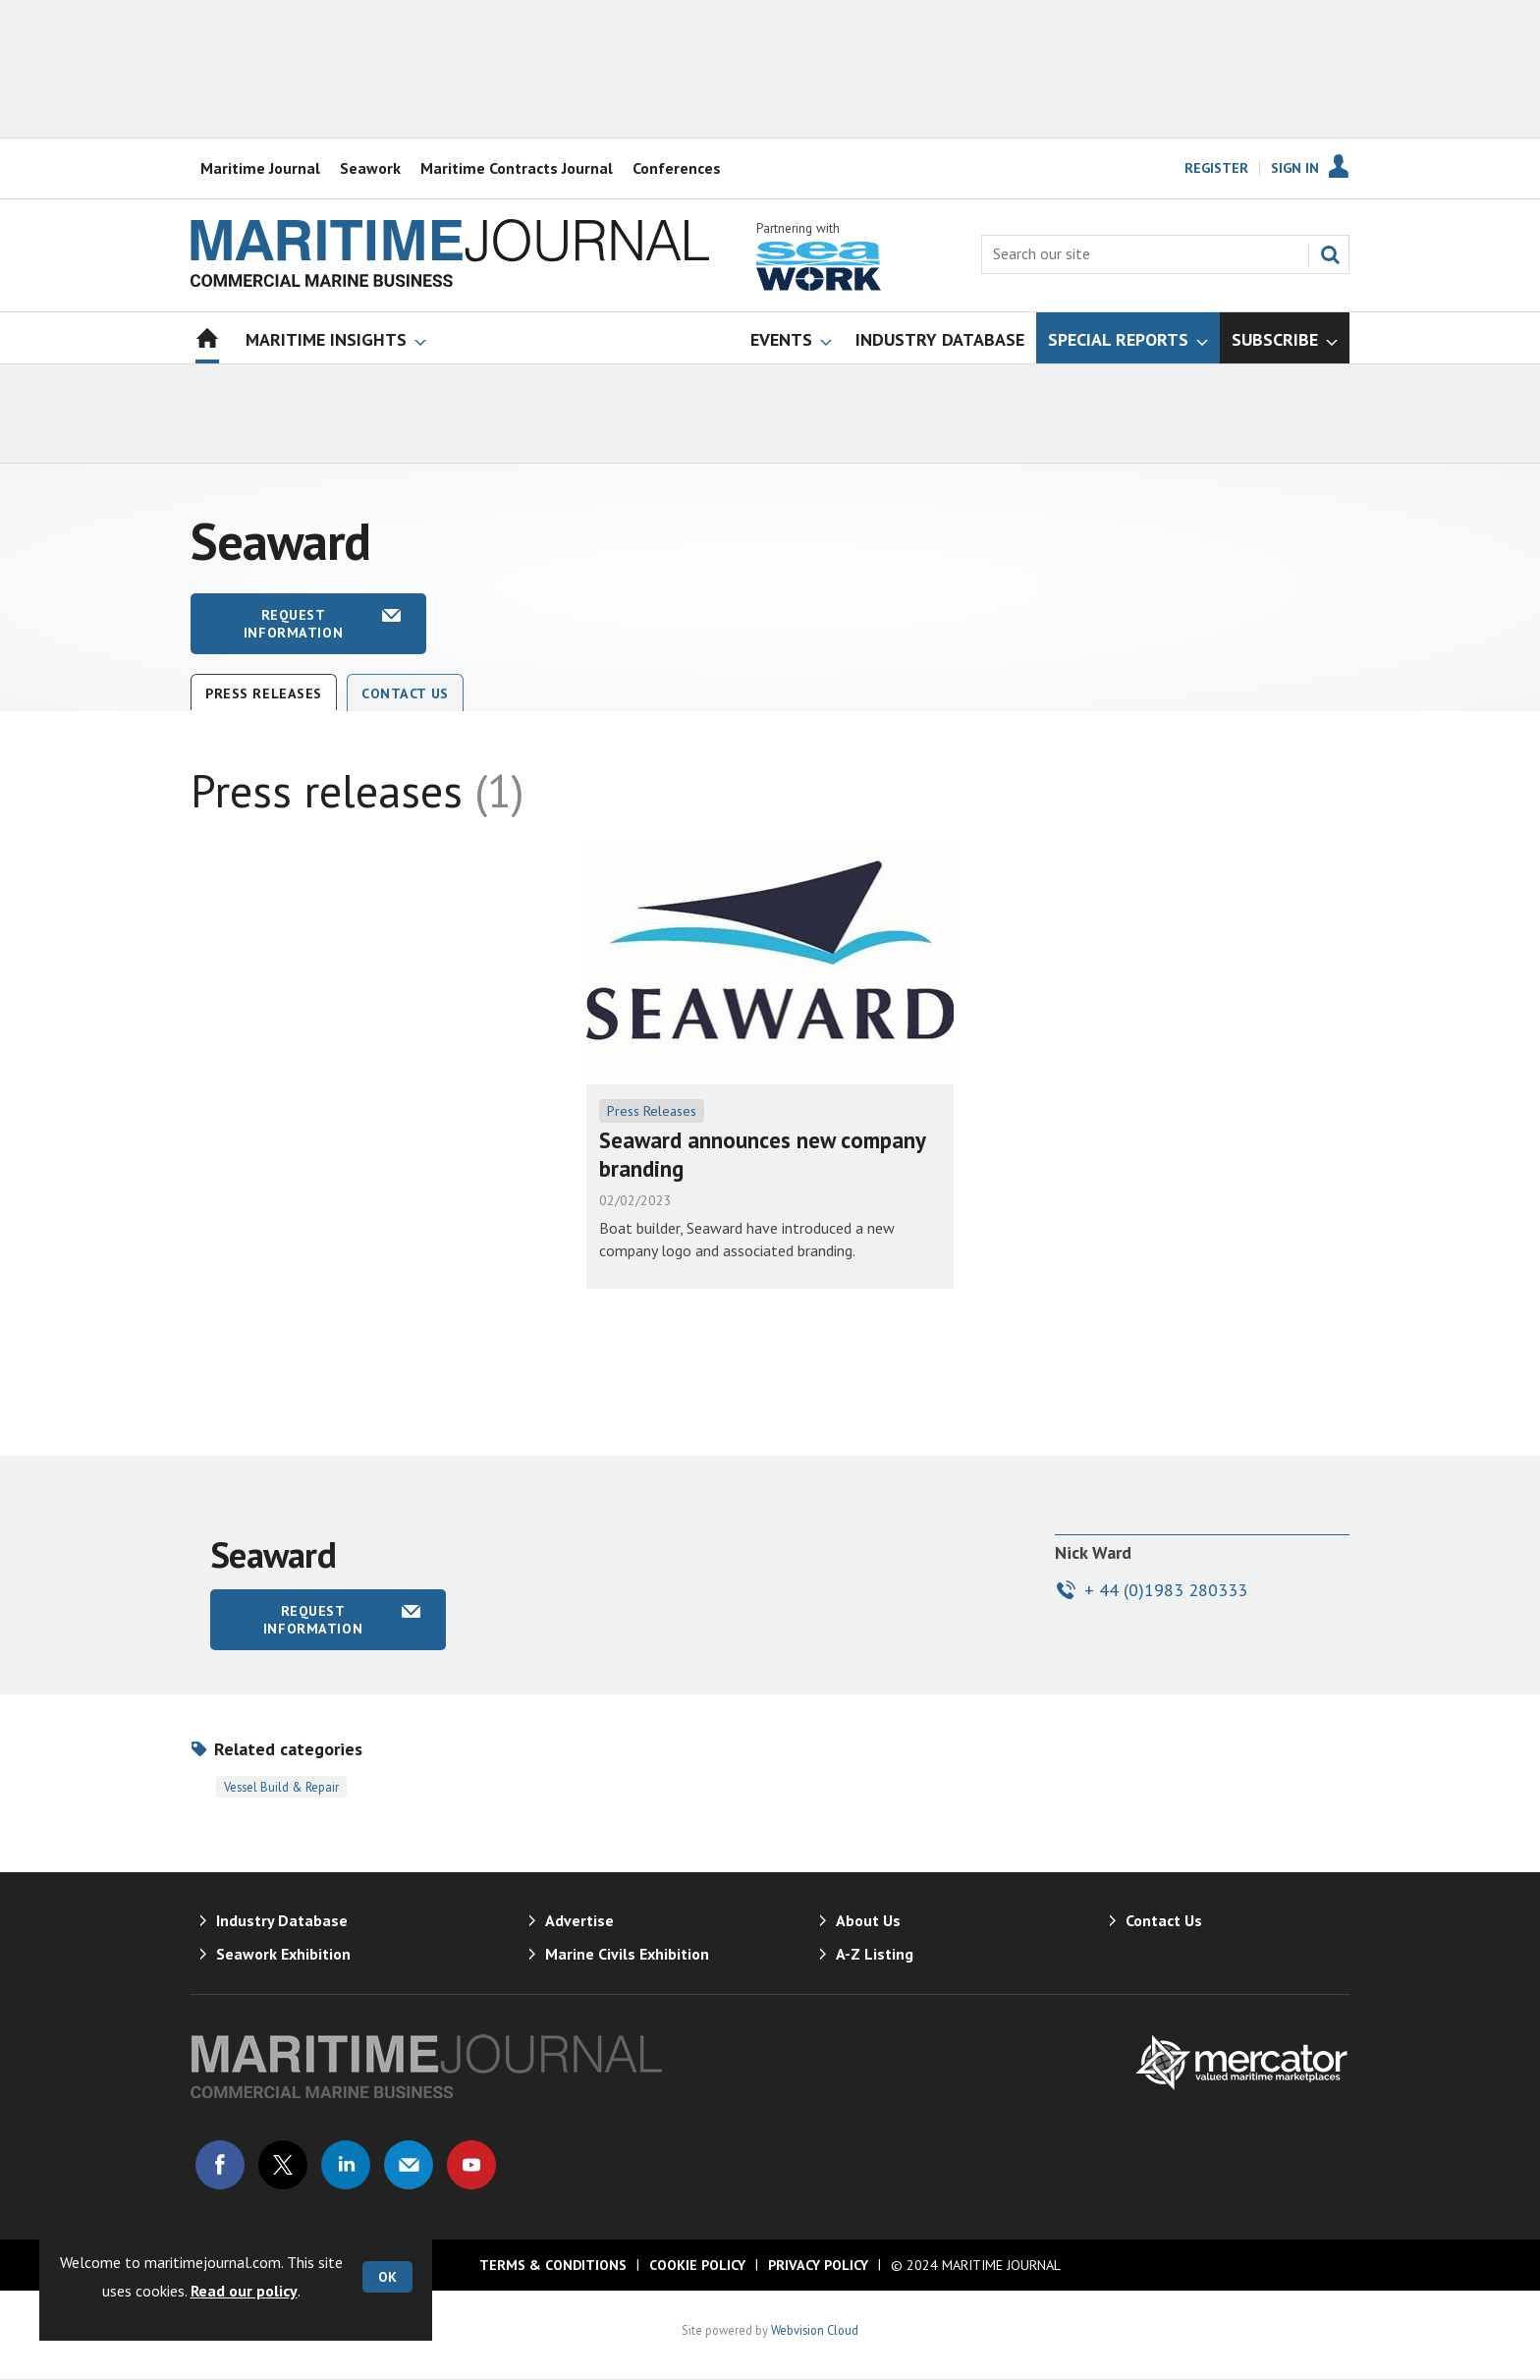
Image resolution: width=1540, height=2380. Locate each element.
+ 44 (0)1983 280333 (1165, 1589)
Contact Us (405, 693)
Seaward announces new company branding (762, 1154)
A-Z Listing (874, 1954)
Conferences (676, 168)
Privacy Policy (818, 2265)
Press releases (263, 693)
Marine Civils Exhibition (627, 1954)
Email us (408, 2164)
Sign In (1295, 168)
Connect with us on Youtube (471, 2164)
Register (1216, 168)
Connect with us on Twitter (282, 2164)
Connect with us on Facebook (220, 2164)
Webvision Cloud (814, 2330)
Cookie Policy (697, 2265)
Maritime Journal (260, 168)
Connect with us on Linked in (345, 2164)
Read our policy (244, 2290)
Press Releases (651, 1111)
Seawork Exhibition (283, 1954)
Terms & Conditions (553, 2265)
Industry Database (282, 1920)
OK (387, 2277)
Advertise (579, 1920)
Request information (293, 623)
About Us (868, 1920)
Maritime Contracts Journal (516, 168)
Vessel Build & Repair (281, 1787)
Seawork (370, 168)
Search (1330, 254)
